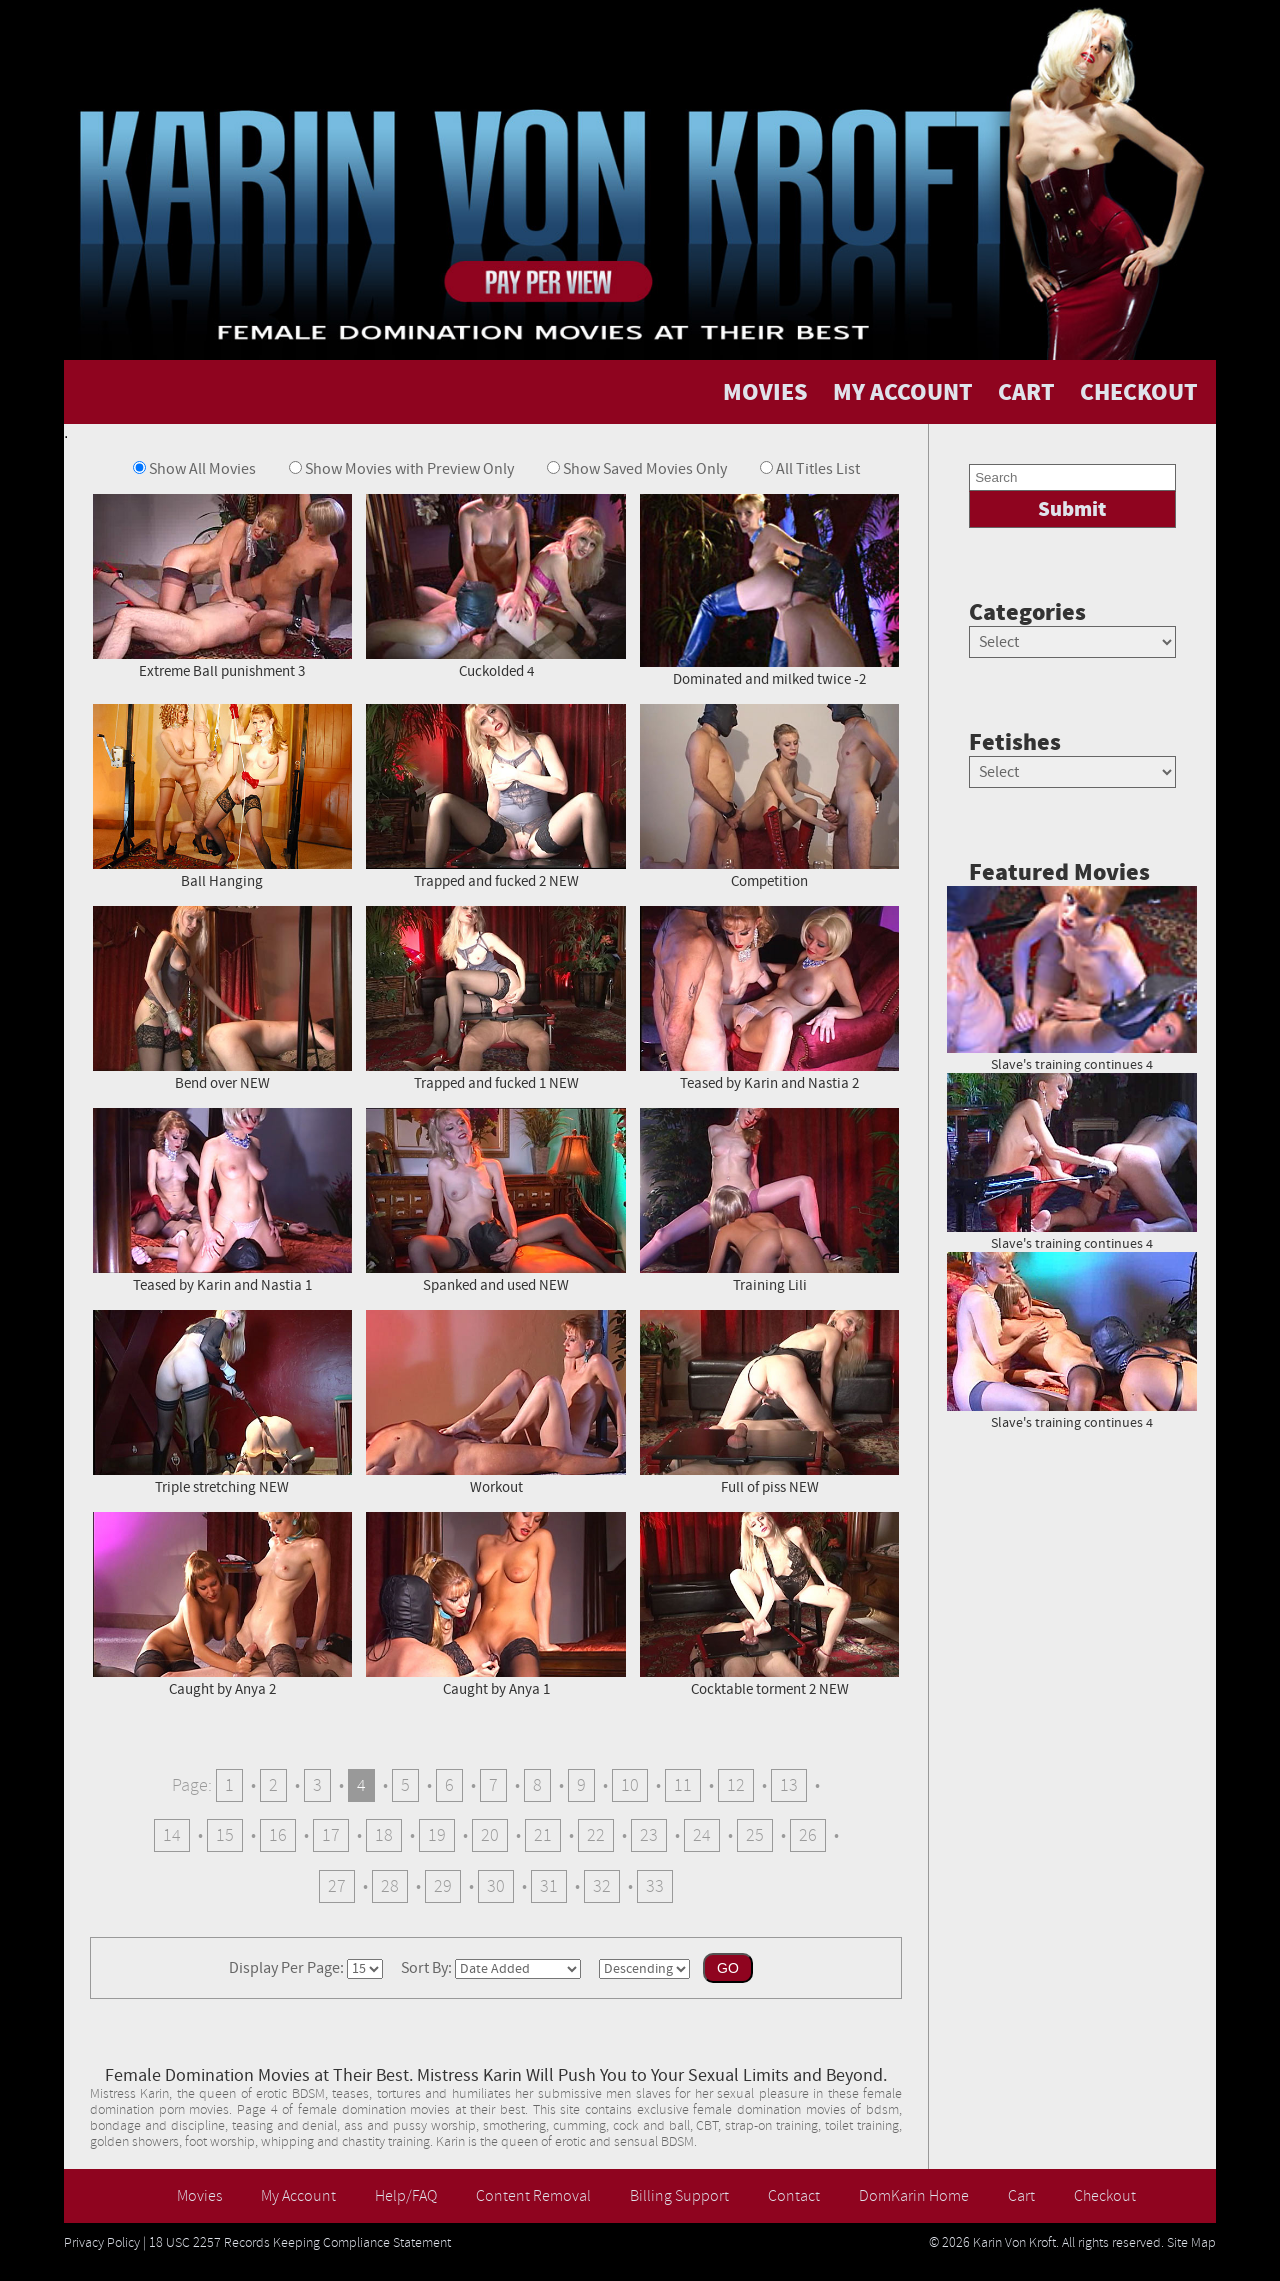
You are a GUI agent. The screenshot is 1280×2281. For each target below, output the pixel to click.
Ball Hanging (222, 795)
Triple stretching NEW (222, 1401)
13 (789, 1785)
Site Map (1191, 2243)
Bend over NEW (222, 997)
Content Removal (533, 2196)
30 (496, 1886)
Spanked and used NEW (495, 1199)
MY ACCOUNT (903, 392)
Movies (199, 2196)
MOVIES (765, 392)
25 (755, 1835)
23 (649, 1835)
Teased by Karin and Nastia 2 (769, 997)
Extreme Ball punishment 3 (222, 585)
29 (443, 1886)
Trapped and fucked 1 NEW (495, 997)
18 (384, 1835)
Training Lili (769, 1199)
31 (549, 1886)
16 (278, 1835)
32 (602, 1886)
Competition (769, 795)
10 (630, 1785)
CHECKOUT (1139, 392)
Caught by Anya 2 (222, 1603)
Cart (1021, 2196)
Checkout (1105, 2196)
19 (437, 1835)
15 (225, 1835)
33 (655, 1886)
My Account (298, 2196)
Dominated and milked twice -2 (769, 589)
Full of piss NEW (769, 1401)
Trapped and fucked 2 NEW (495, 795)
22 (596, 1835)
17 (331, 1835)
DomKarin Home (914, 2196)
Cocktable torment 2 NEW (769, 1603)
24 (702, 1835)
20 (490, 1835)
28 (390, 1886)
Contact (794, 2196)
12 (736, 1785)
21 (543, 1835)
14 (172, 1835)
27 (337, 1886)
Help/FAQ (406, 2196)
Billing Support (679, 2196)
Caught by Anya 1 (495, 1603)
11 (683, 1785)
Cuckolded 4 (495, 585)
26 (808, 1835)
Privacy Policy (102, 2243)
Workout (495, 1401)
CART (1026, 392)
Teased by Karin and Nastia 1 (222, 1199)
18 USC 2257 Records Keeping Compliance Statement (300, 2243)
